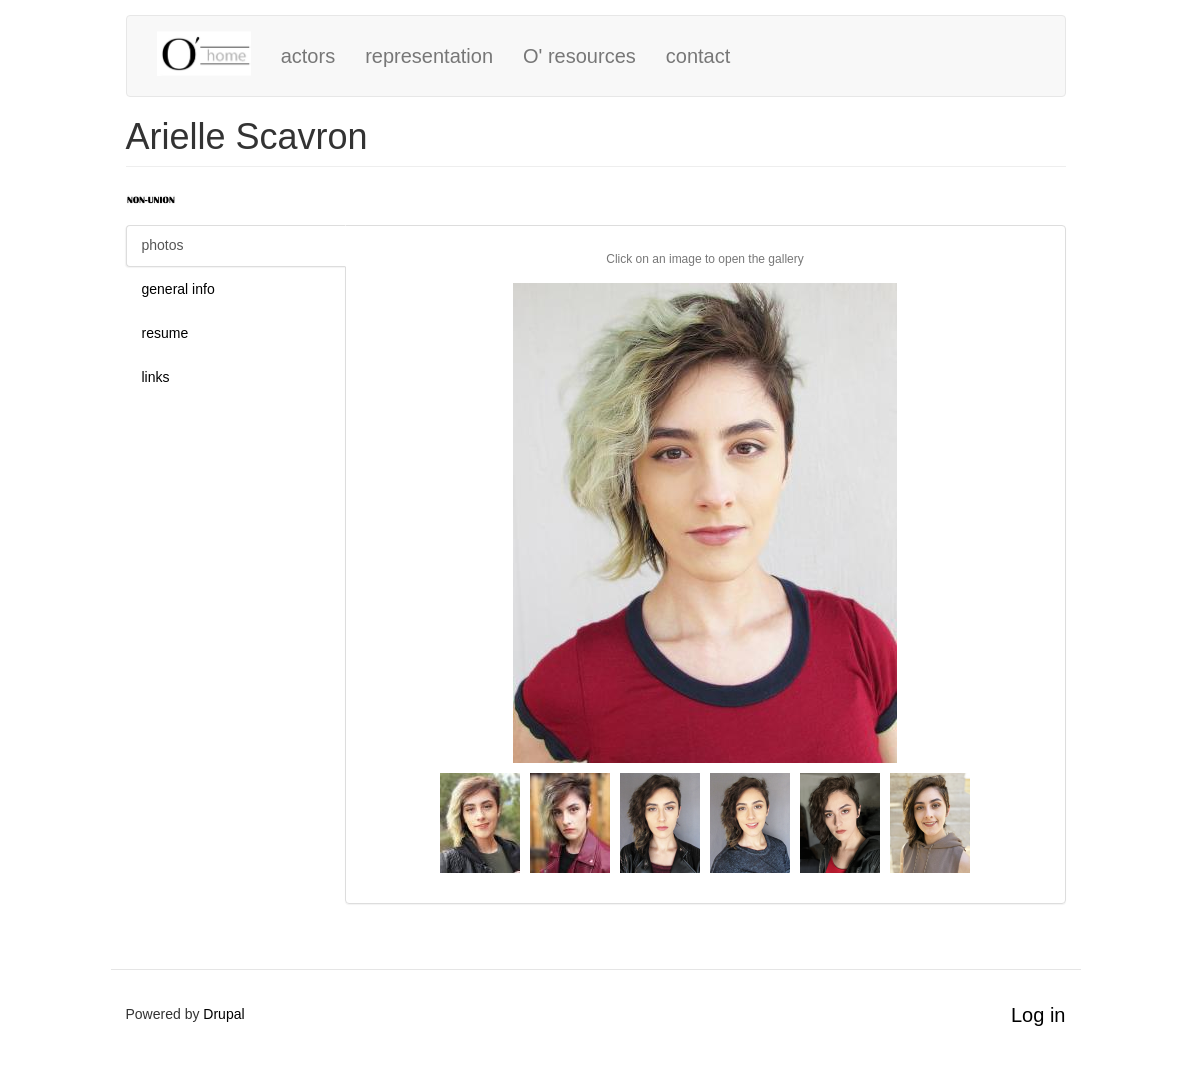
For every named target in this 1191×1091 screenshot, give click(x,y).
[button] (705, 523)
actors (308, 56)
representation (429, 56)
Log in (1038, 1015)
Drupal (223, 1014)
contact (698, 56)
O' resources (579, 56)
